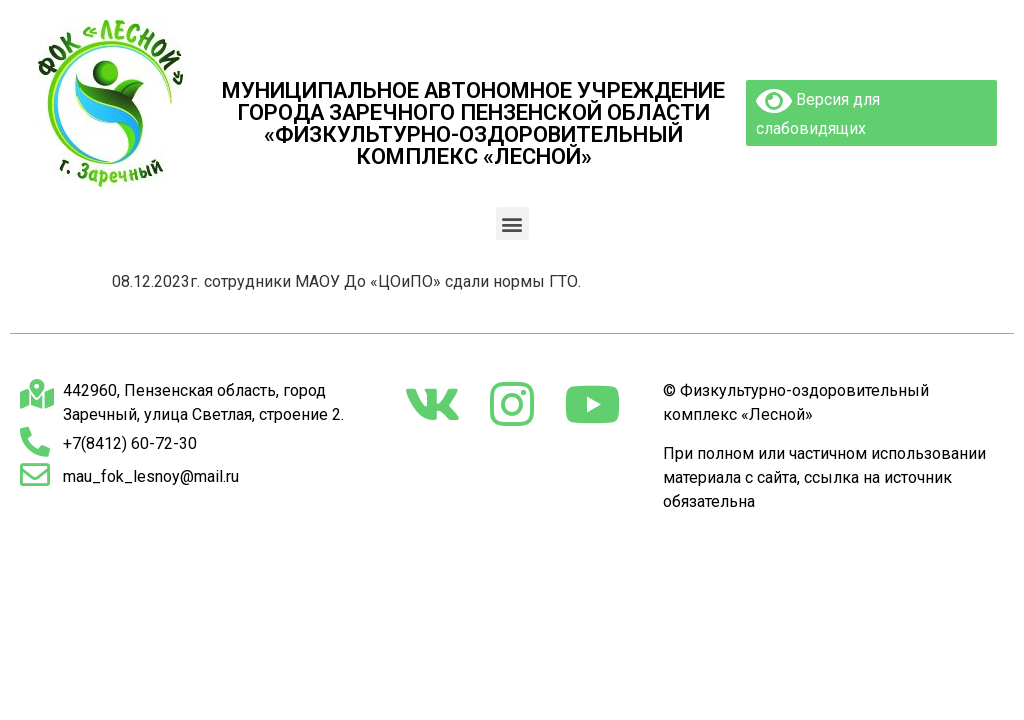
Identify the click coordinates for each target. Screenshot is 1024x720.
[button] (512, 223)
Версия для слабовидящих (818, 111)
